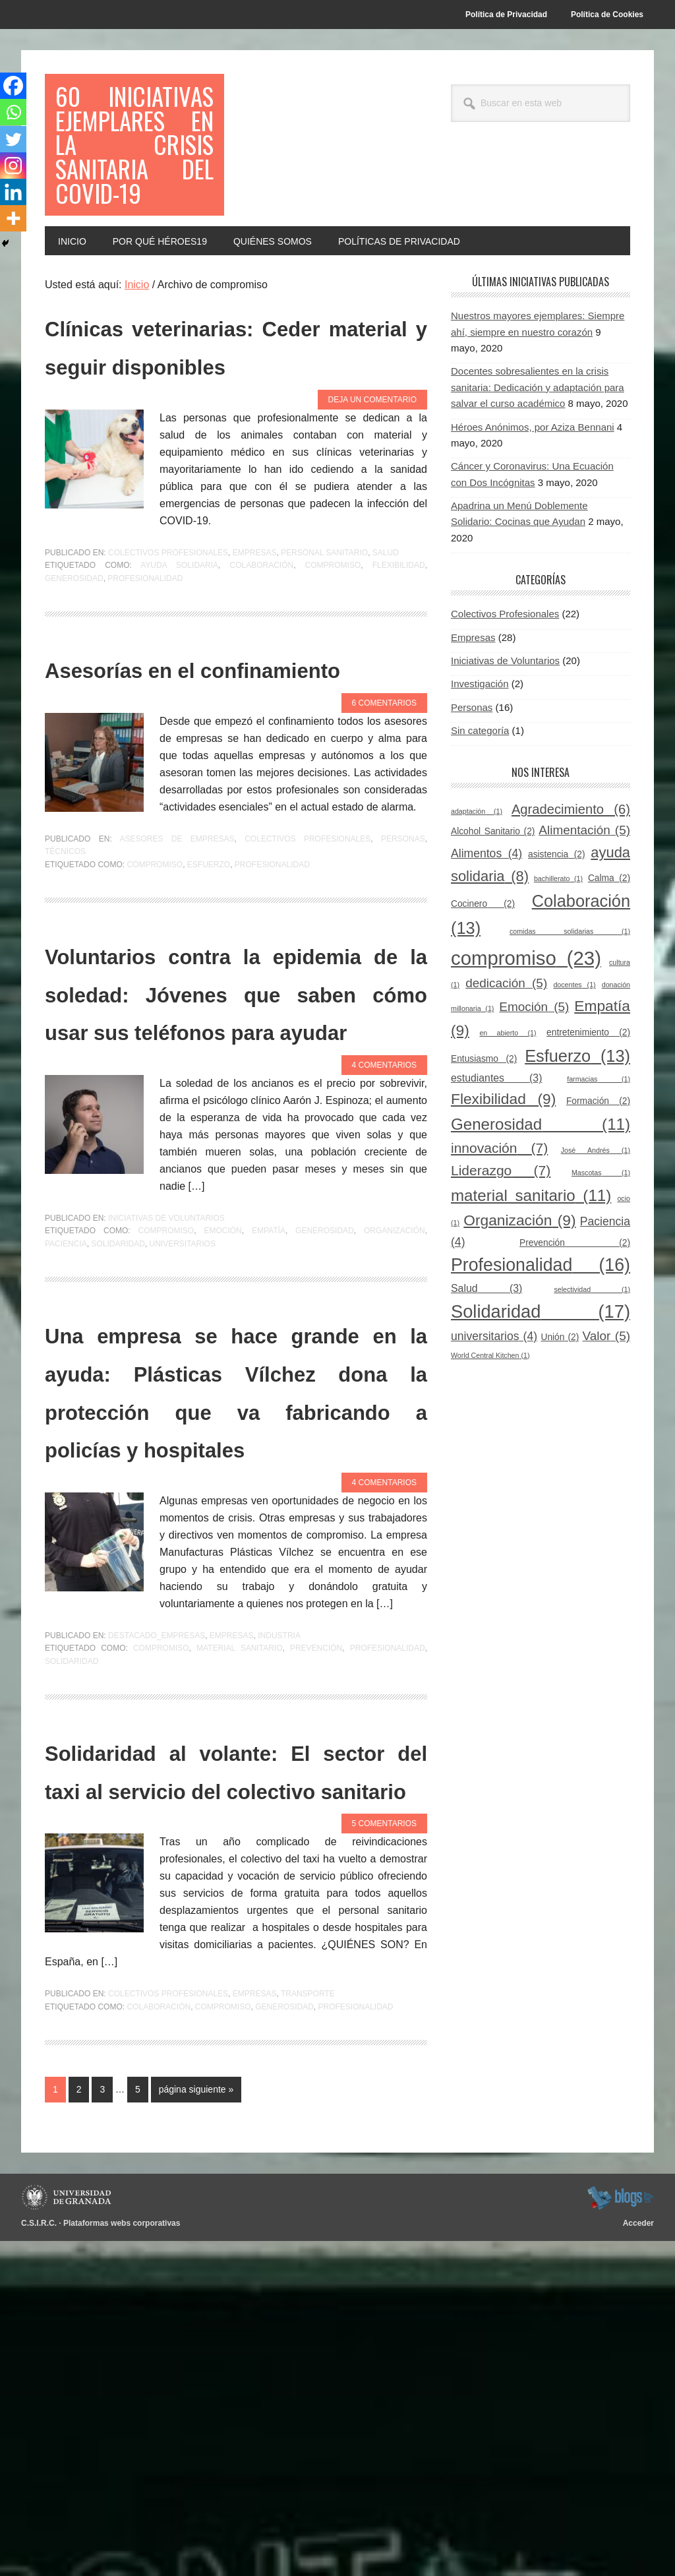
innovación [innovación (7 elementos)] (499, 1217)
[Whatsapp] (14, 116)
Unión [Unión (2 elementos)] (560, 1406)
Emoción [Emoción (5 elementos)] (534, 1076)
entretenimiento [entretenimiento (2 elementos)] (588, 1102)
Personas (403, 983)
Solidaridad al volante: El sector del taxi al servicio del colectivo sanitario (236, 2085)
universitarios (183, 1464)
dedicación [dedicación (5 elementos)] (506, 1052)
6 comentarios (384, 847)
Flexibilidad (398, 672)
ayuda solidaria (179, 672)
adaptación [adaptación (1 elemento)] (476, 880)
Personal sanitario (324, 659)
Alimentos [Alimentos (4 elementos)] (486, 922)
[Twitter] (14, 145)
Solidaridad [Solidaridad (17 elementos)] (540, 1380)
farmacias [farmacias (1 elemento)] (598, 1148)
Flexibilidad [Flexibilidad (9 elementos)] (503, 1168)
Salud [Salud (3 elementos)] (486, 1357)
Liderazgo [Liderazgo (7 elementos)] (500, 1239)
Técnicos (65, 996)
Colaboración (261, 672)
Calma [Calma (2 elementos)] (609, 947)
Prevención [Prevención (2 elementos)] (574, 1311)
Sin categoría (480, 799)
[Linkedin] (14, 203)
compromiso (333, 672)
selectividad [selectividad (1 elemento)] (592, 1358)
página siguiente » (196, 2427)
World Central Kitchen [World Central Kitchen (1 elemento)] (490, 1424)
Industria (279, 1932)
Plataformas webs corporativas (121, 2558)
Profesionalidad (145, 685)
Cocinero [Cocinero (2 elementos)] (483, 973)
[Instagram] (14, 174)
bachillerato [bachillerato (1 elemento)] (558, 947)
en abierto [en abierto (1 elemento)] (507, 1102)
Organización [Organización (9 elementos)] (519, 1288)
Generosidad (74, 685)
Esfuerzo (208, 1009)
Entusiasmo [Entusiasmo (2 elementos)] (484, 1128)
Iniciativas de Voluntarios (166, 1439)
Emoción (222, 1451)
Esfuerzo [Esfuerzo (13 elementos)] (577, 1125)
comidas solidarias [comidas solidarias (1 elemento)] (570, 1000)
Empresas (255, 659)
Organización (394, 1451)
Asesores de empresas (176, 983)
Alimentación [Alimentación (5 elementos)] (584, 899)
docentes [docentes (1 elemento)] (574, 1054)
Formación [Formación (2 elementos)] (598, 1170)
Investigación (480, 752)
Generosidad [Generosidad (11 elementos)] (540, 1193)
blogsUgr (620, 2532)
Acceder (638, 2558)
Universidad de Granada (68, 2532)
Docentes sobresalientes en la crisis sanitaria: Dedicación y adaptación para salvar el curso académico (537, 456)
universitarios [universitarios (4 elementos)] (494, 1405)
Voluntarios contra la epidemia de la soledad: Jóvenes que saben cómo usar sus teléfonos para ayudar (236, 1174)
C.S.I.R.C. (39, 2558)
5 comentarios (384, 2158)
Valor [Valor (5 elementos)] (606, 1405)
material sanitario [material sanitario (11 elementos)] (531, 1264)
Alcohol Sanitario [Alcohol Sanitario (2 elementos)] (493, 900)
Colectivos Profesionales (168, 659)
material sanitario (239, 1945)
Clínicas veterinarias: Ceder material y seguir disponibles (236, 432)
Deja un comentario (372, 506)
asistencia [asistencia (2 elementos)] (556, 924)
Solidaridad (117, 1464)
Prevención (316, 1945)
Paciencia (66, 1464)
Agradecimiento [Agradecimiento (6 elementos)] (571, 878)
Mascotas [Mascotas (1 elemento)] (601, 1242)
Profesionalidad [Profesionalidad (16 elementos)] (540, 1334)
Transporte (308, 2328)
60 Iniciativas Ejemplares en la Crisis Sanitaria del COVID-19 (134, 179)
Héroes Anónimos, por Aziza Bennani (532, 495)
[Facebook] (14, 87)
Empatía (268, 1451)
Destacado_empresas (156, 1932)
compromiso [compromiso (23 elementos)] (526, 1026)
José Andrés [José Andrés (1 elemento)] (595, 1219)
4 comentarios (384, 1286)
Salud (385, 659)
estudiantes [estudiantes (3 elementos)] (496, 1147)
